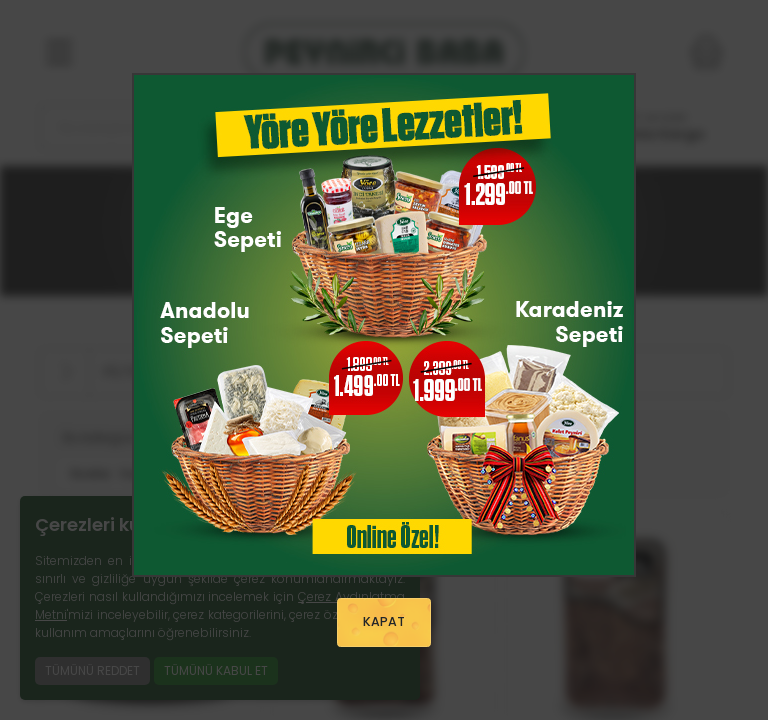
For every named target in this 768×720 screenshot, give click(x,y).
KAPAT (384, 622)
